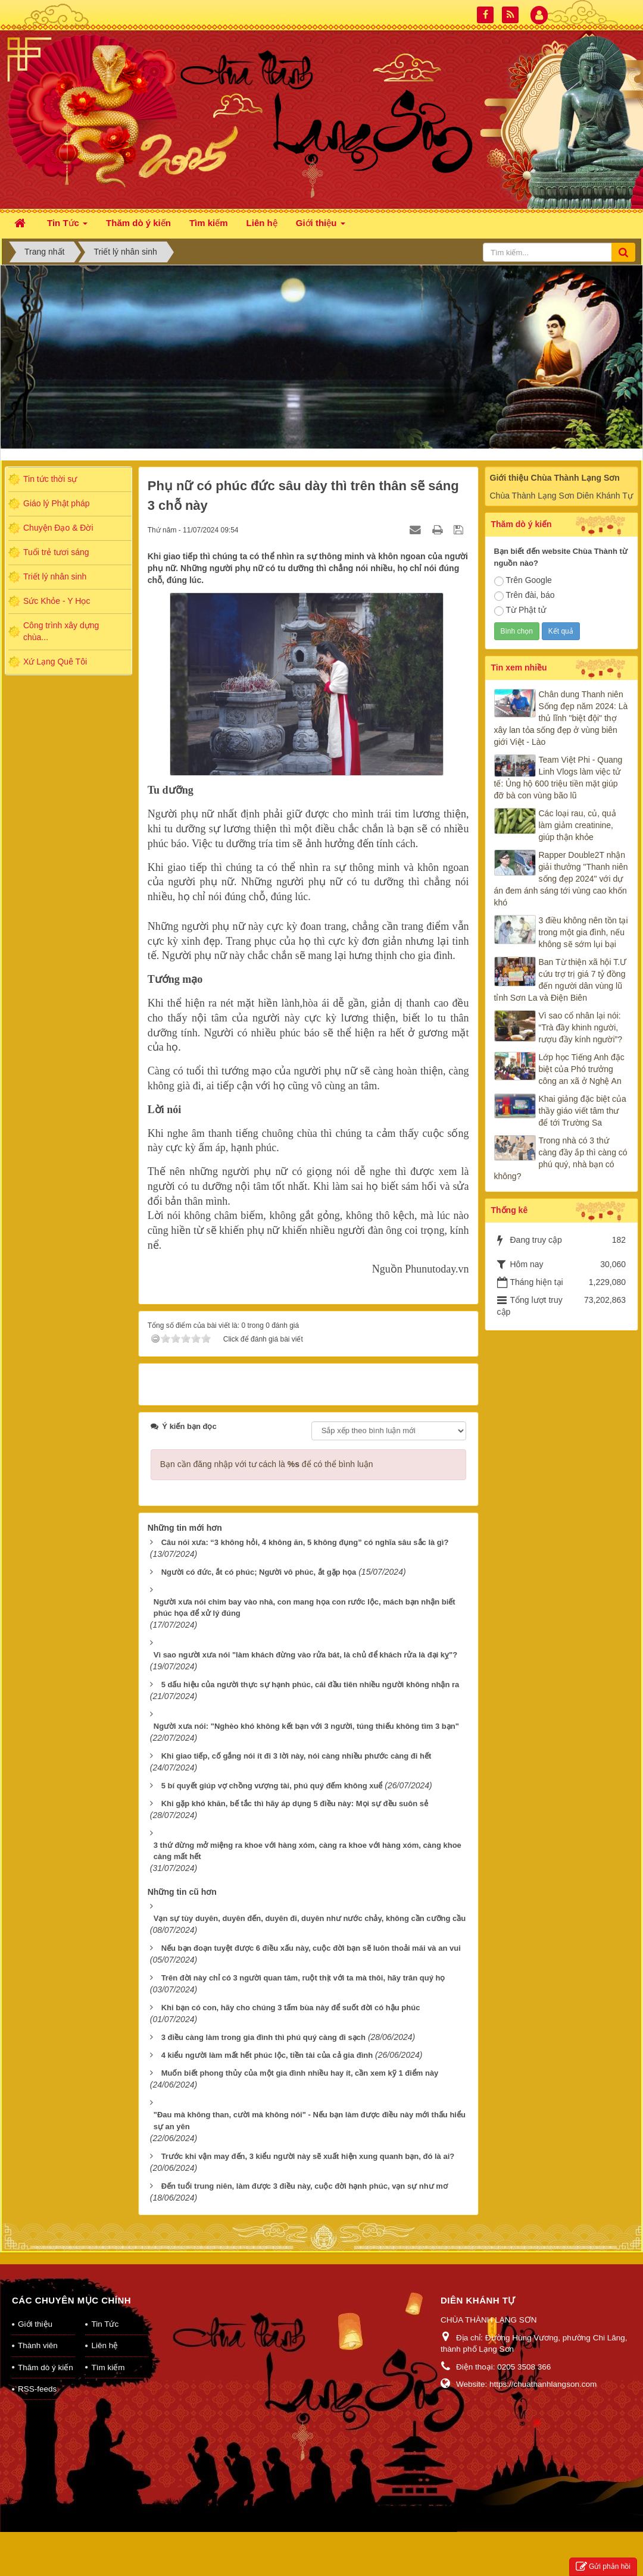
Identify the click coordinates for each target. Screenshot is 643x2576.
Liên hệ (104, 2330)
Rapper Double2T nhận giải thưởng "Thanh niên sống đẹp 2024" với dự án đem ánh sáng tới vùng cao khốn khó (561, 878)
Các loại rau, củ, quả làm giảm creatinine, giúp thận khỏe (577, 825)
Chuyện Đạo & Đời (58, 527)
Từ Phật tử (520, 610)
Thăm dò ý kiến (45, 2352)
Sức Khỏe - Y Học (56, 601)
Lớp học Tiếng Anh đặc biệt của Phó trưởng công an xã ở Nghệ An (582, 1069)
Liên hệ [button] (261, 223)
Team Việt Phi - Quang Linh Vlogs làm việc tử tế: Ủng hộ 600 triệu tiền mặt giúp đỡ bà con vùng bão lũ (558, 777)
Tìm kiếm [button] (208, 223)
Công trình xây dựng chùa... (61, 631)
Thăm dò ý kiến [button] (138, 223)
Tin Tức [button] (67, 226)
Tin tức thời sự (50, 479)
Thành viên (38, 2330)
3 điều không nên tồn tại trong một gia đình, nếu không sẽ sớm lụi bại (583, 932)
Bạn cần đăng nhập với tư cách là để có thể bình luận (266, 1448)
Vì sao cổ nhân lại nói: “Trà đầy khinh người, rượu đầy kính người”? (581, 1027)
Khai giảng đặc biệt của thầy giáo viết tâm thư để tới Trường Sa (582, 1110)
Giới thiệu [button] (320, 226)
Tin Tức (104, 2308)
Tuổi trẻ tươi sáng (56, 552)
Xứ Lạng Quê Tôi (55, 661)
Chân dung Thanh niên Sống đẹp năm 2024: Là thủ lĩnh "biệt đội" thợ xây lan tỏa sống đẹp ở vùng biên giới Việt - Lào (561, 718)
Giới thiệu (35, 2308)
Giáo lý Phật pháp (56, 503)
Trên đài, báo (524, 595)
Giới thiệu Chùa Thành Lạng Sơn (555, 477)
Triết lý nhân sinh (54, 576)
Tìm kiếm (107, 2352)
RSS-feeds (37, 2373)
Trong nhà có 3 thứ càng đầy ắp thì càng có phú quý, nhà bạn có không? (561, 1158)
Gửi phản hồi (603, 2566)
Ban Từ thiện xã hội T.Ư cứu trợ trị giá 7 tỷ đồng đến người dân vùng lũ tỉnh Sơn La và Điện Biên (560, 979)
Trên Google (523, 580)
